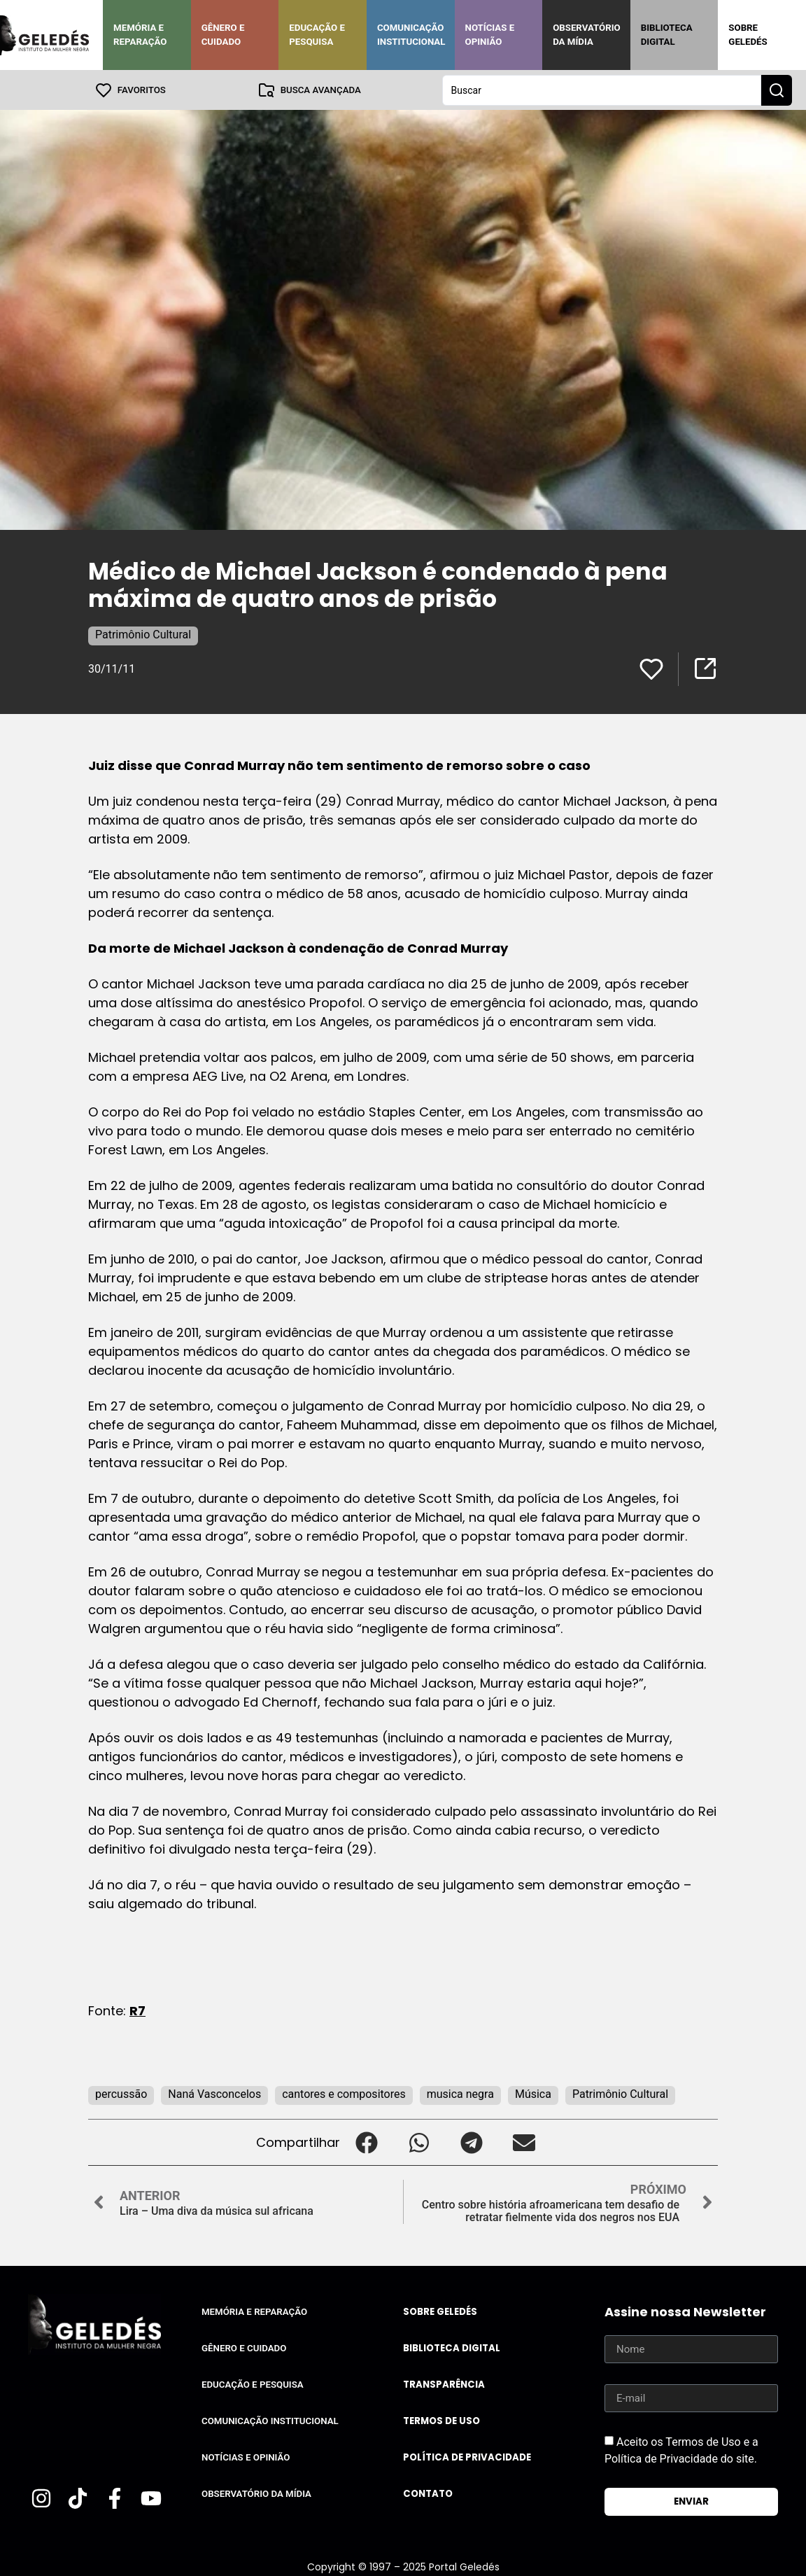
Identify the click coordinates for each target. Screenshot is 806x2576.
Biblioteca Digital (667, 34)
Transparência (444, 2383)
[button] (366, 2141)
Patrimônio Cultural (143, 633)
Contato (428, 2493)
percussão (121, 2093)
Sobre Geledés (747, 34)
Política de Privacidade (467, 2456)
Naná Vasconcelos (214, 2093)
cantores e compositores (344, 2093)
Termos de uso (441, 2420)
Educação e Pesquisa (317, 34)
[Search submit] (776, 89)
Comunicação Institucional (411, 34)
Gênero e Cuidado (223, 34)
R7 (137, 2010)
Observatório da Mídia (587, 34)
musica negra (460, 2093)
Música (533, 2093)
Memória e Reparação (140, 34)
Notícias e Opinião (490, 34)
